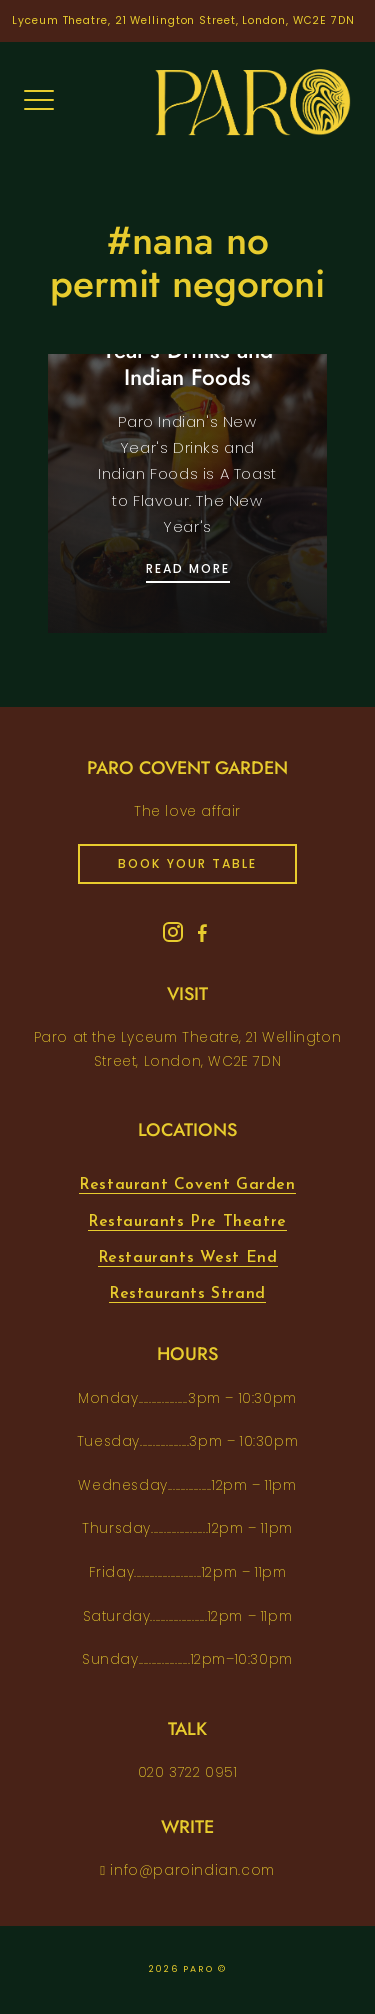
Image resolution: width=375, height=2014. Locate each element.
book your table (187, 863)
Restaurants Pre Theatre (187, 1222)
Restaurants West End (188, 1258)
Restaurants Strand (187, 1294)
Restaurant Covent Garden (187, 1185)
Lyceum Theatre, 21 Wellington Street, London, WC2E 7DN (183, 20)
